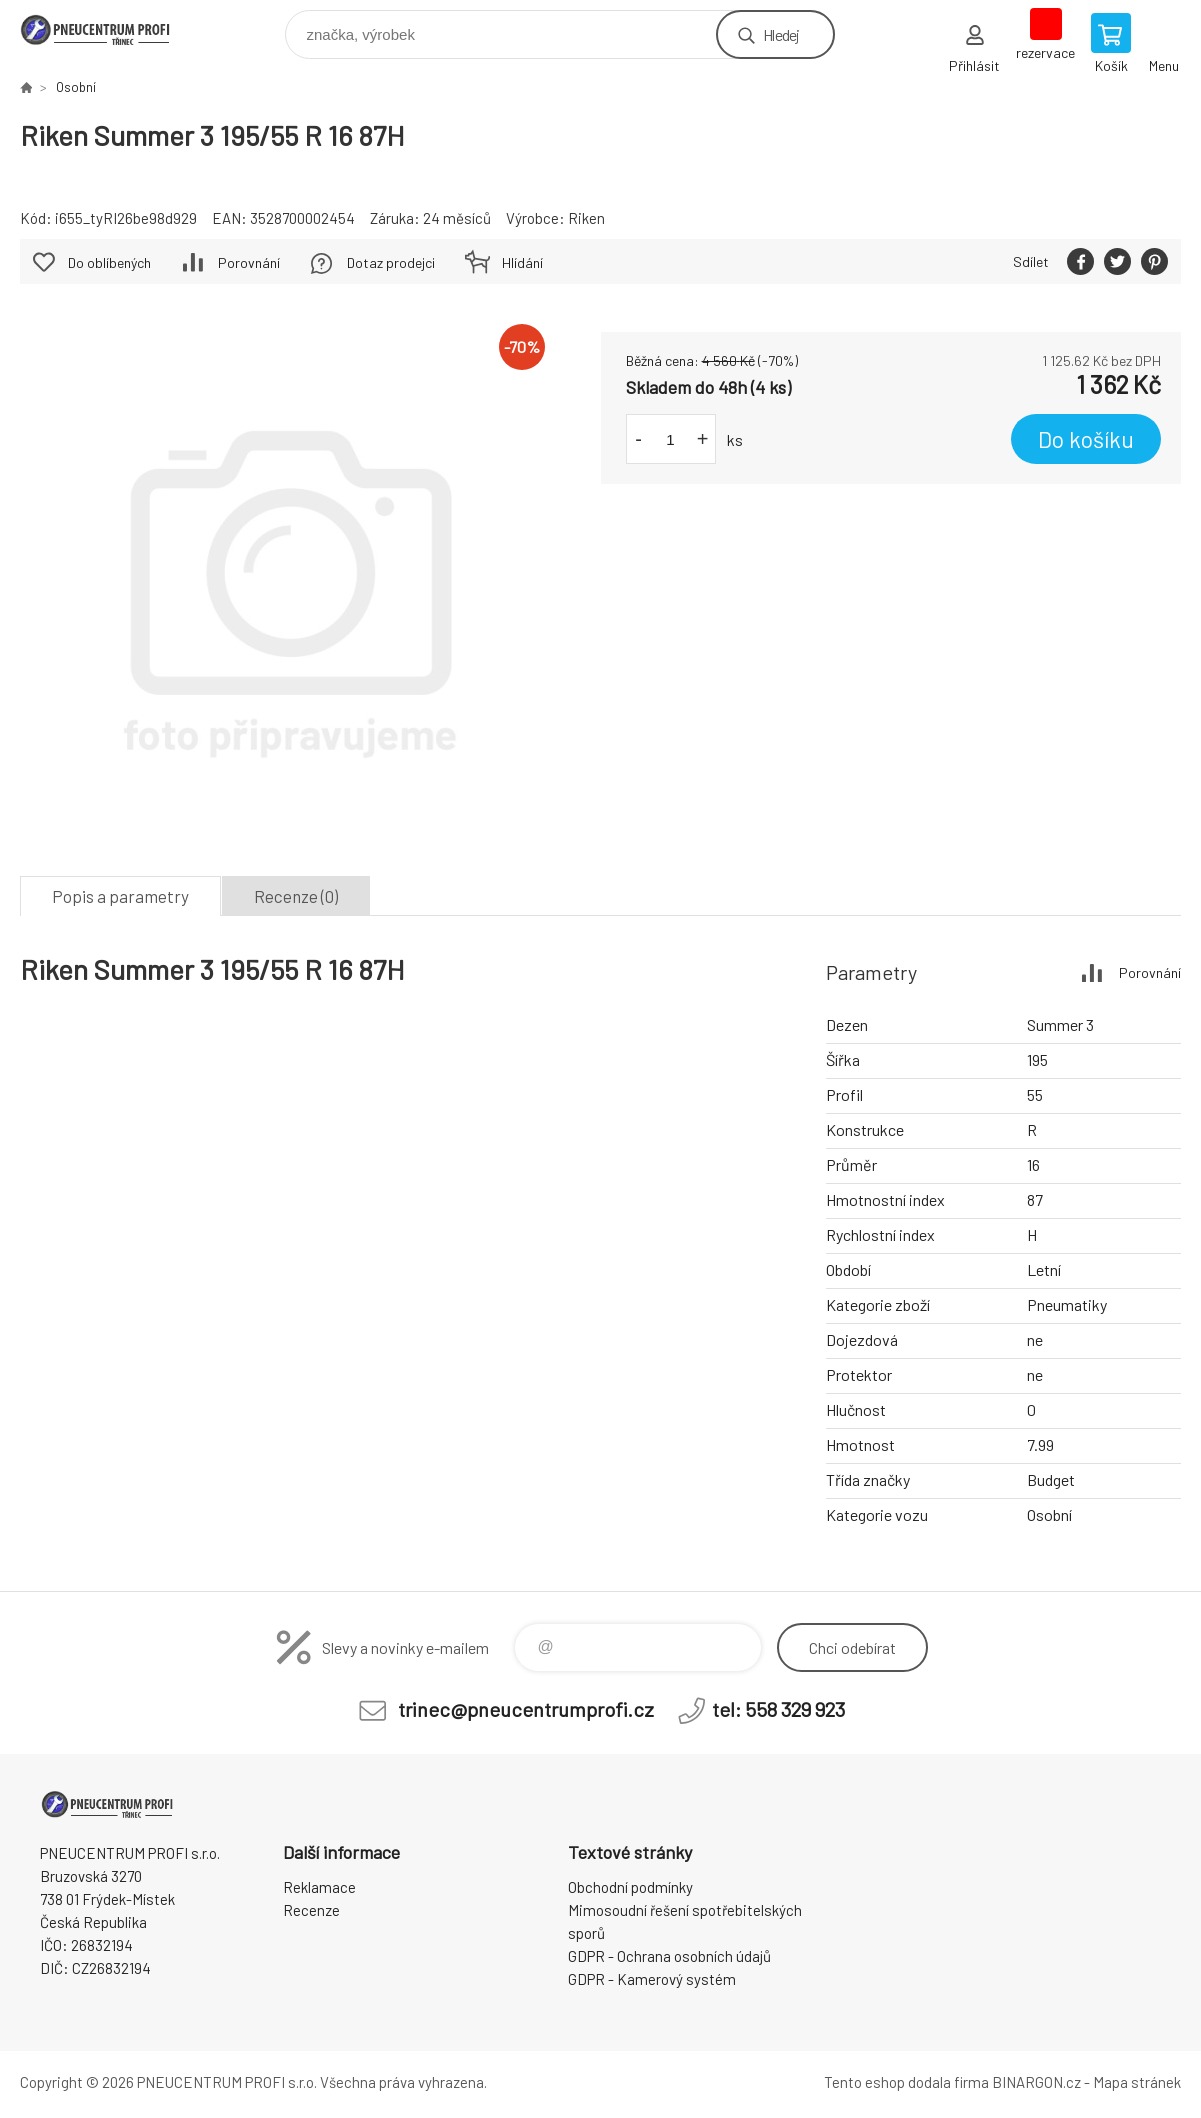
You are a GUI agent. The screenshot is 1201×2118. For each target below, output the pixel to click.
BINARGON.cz (1036, 2082)
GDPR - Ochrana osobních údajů (669, 1956)
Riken (586, 218)
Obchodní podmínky (630, 1887)
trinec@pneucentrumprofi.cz (526, 1709)
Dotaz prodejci (391, 262)
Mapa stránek (1137, 2082)
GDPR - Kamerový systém (652, 1979)
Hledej (781, 34)
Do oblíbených (109, 262)
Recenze (311, 1910)
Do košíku (1086, 439)
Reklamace (319, 1887)
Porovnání (249, 262)
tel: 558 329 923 (778, 1709)
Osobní (76, 87)
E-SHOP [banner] (108, 29)
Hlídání (522, 262)
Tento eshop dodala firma (906, 2082)
